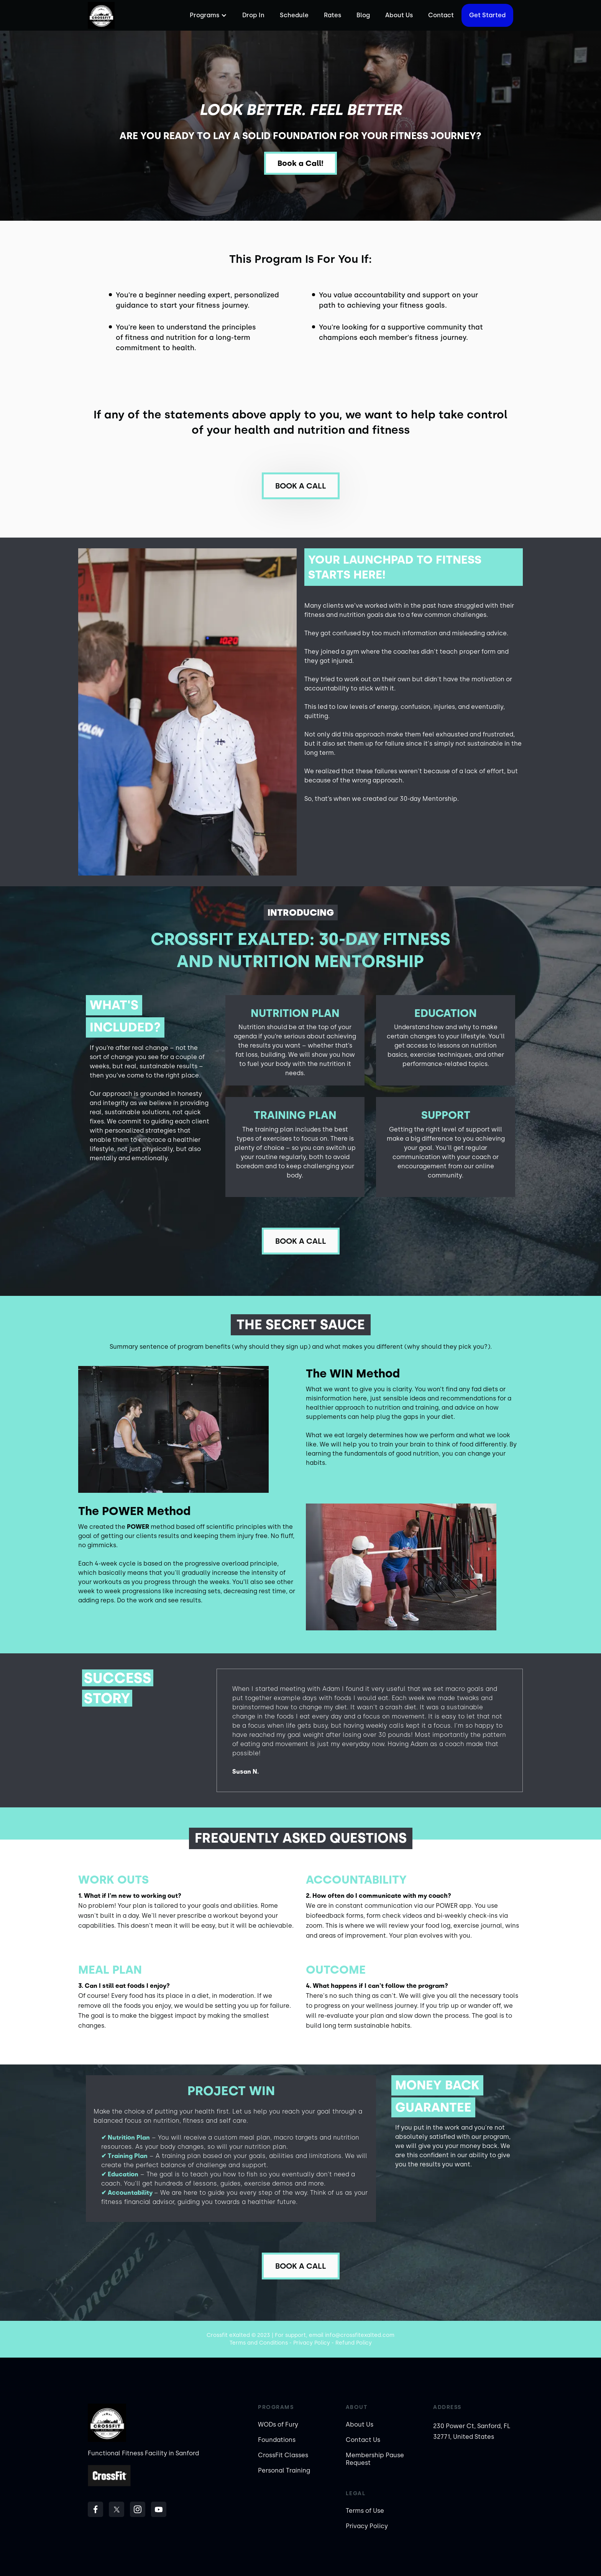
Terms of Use (365, 2510)
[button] (207, 15)
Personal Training (284, 2470)
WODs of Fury (278, 2424)
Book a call (300, 485)
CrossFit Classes (283, 2455)
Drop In (253, 15)
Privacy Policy (367, 2526)
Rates (332, 15)
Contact (441, 15)
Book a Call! (300, 163)
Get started (487, 15)
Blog (363, 15)
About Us (399, 15)
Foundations (277, 2439)
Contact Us (363, 2439)
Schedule (294, 15)
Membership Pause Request (375, 2458)
